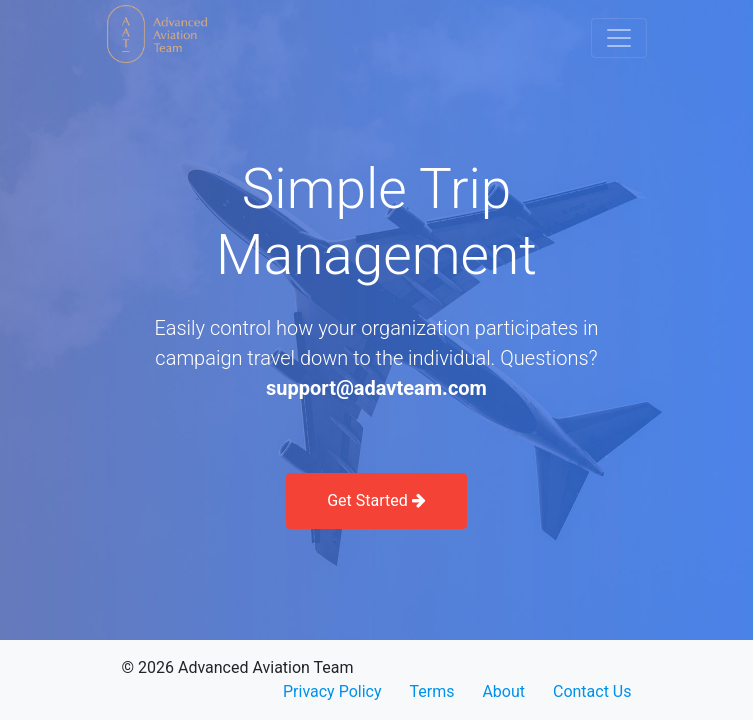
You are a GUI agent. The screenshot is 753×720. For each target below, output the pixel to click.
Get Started (376, 500)
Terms (431, 691)
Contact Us (592, 691)
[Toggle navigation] (619, 38)
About (503, 691)
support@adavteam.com (376, 388)
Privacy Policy (332, 691)
